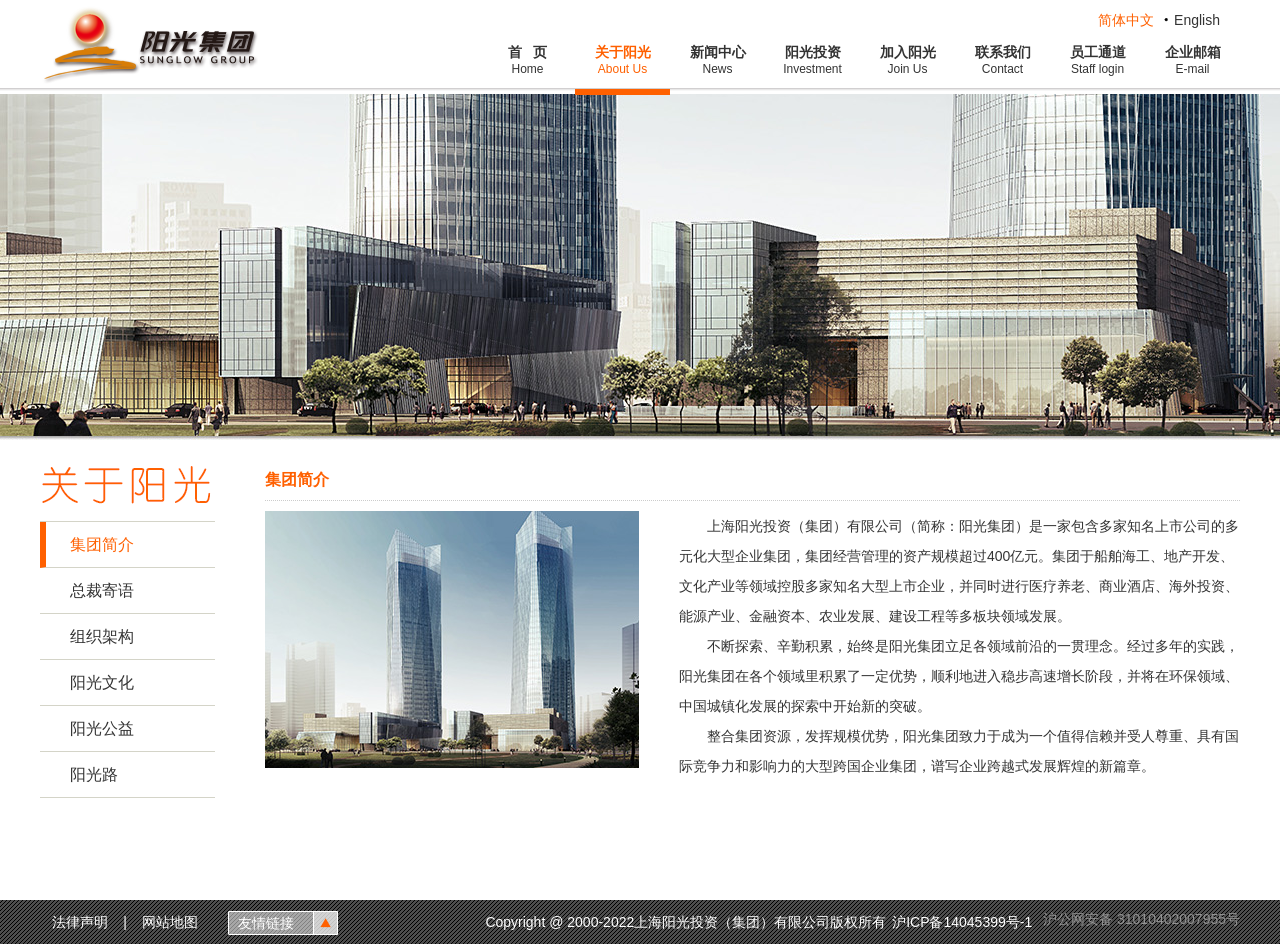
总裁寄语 (102, 590)
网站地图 (170, 922)
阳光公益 (102, 728)
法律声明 (80, 922)
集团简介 (102, 544)
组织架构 (102, 636)
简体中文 (1126, 20)
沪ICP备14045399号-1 (964, 922)
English (1197, 20)
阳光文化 (102, 682)
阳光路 (94, 774)
